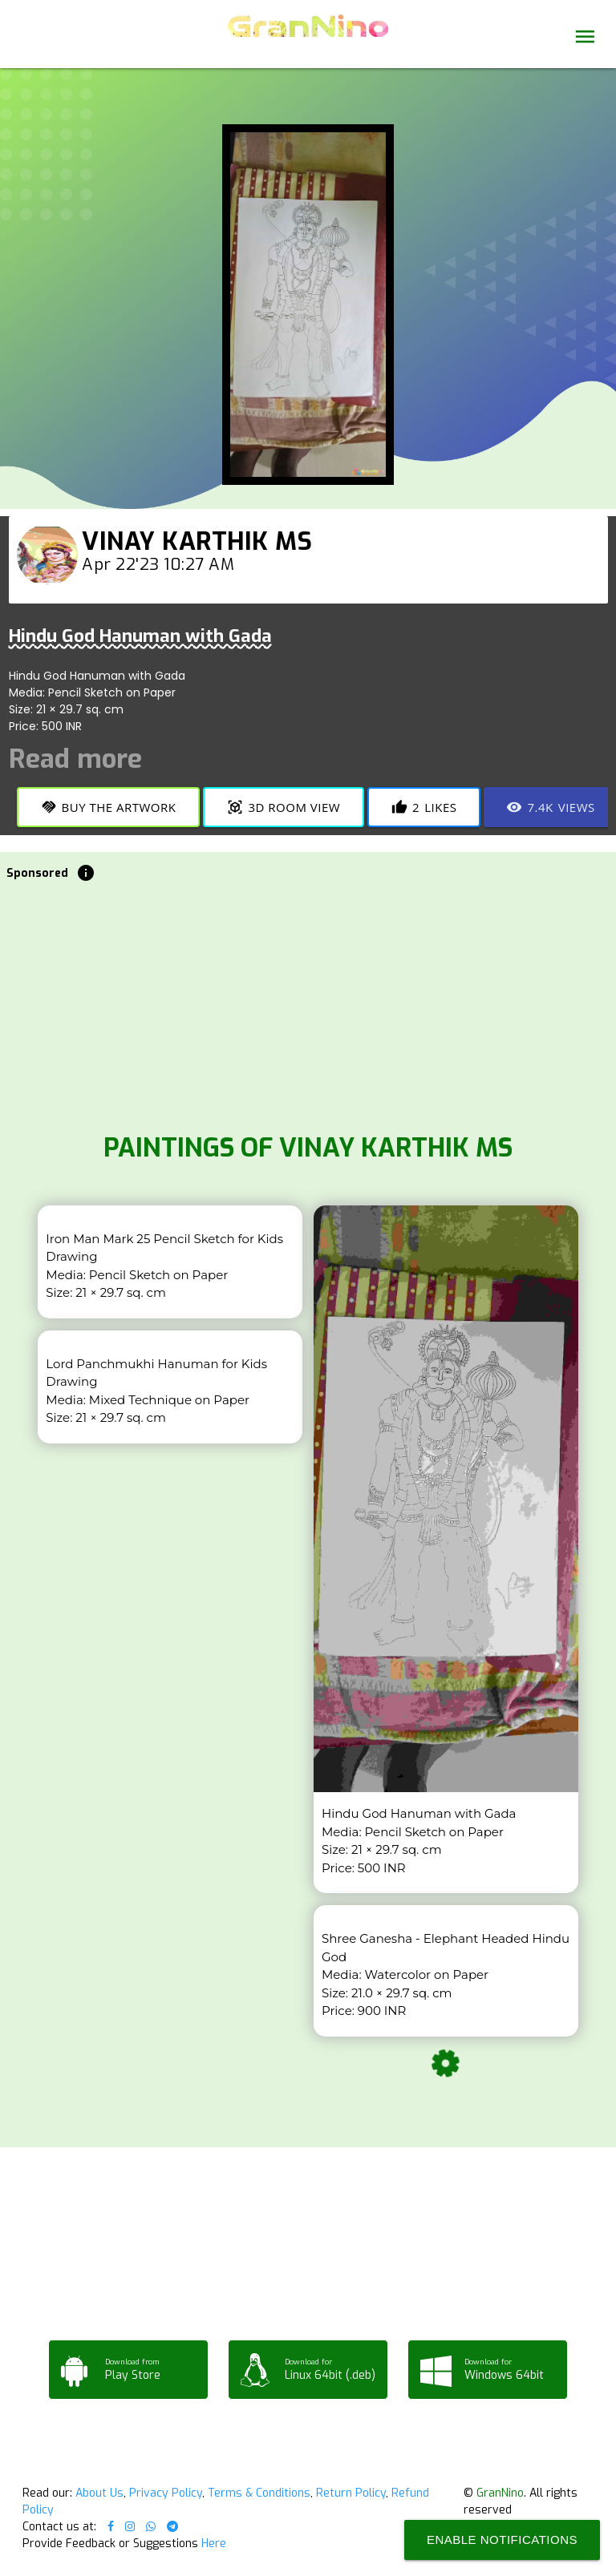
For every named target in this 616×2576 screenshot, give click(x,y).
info (85, 872)
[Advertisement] (308, 1002)
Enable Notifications (502, 2539)
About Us (99, 2493)
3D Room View (283, 807)
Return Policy (351, 2493)
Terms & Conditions (259, 2493)
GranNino (500, 2493)
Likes (423, 807)
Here (213, 2543)
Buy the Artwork (108, 807)
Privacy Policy (165, 2493)
